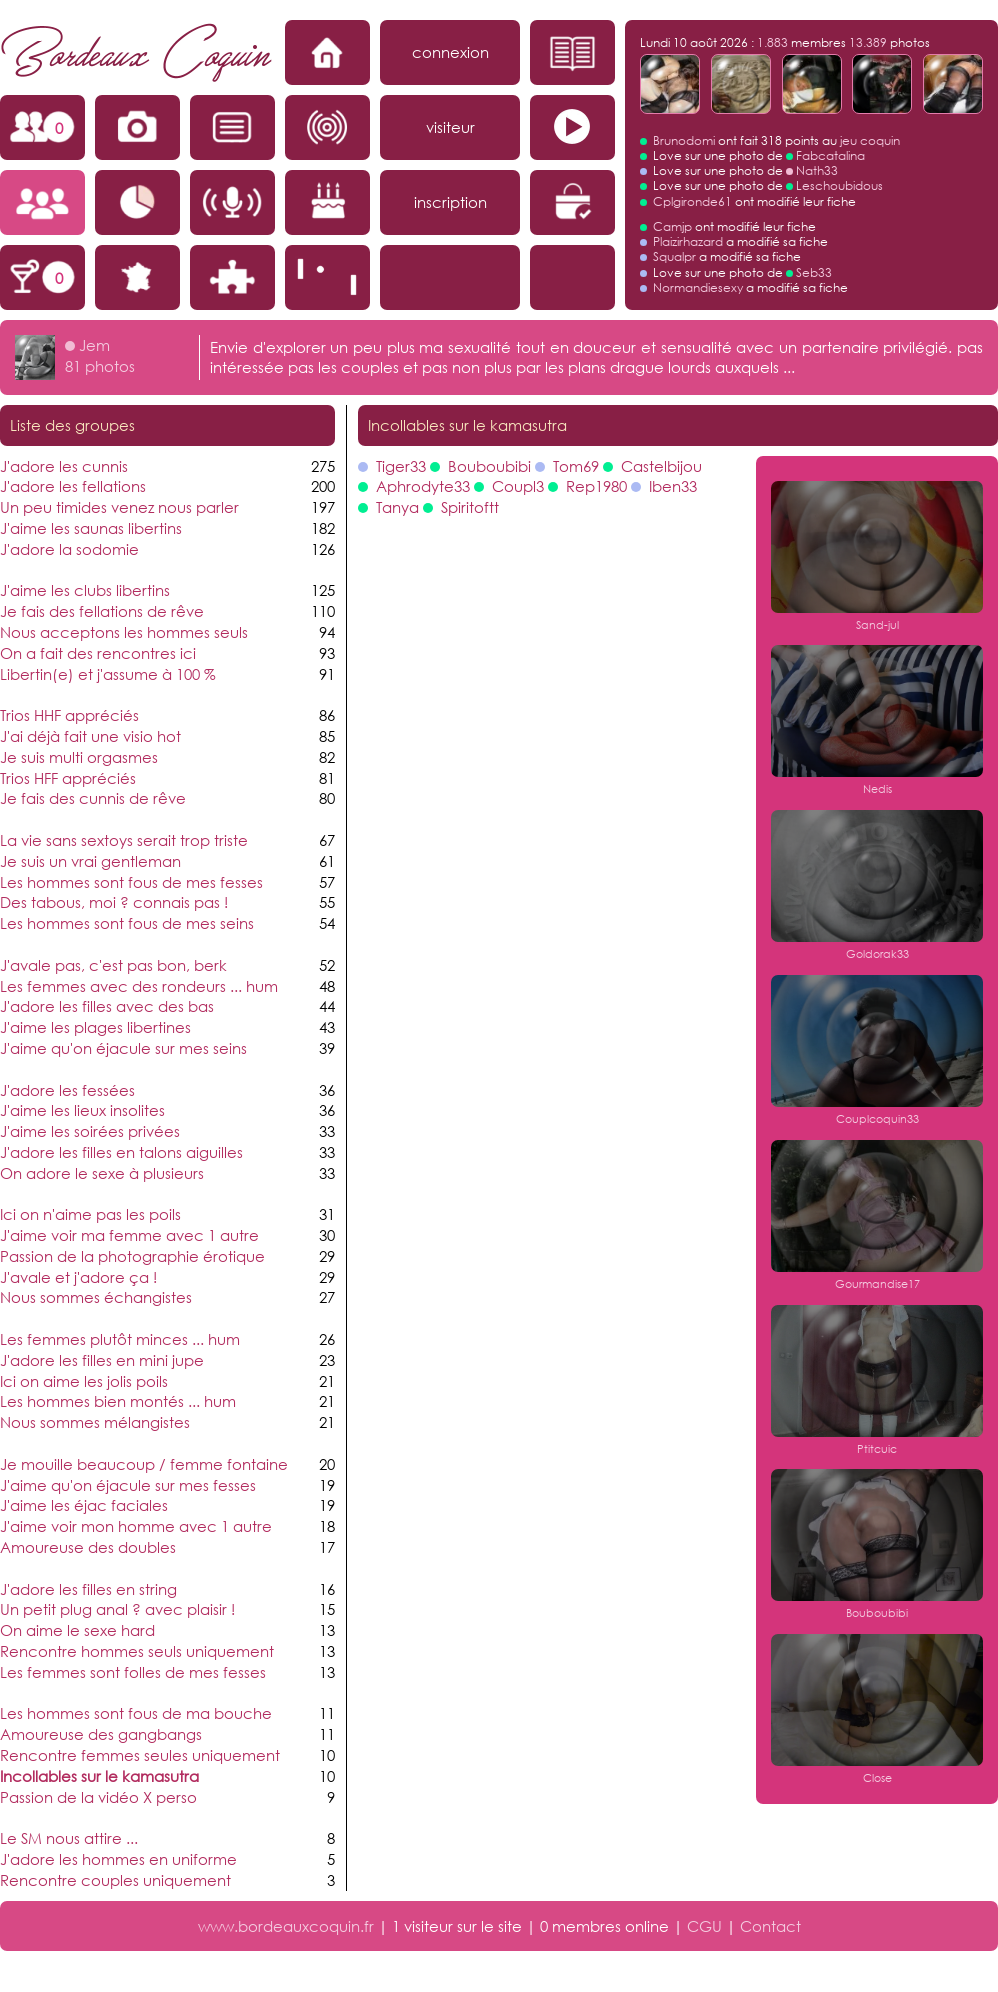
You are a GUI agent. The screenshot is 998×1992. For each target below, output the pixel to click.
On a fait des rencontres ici (98, 653)
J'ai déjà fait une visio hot (90, 736)
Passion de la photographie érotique (132, 1256)
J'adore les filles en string (88, 1589)
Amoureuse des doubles (88, 1547)
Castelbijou (661, 466)
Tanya (397, 507)
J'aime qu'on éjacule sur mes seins (123, 1048)
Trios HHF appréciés (69, 715)
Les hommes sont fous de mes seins (127, 923)
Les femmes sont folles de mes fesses (133, 1672)
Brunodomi (684, 140)
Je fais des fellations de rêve (102, 611)
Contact (770, 1926)
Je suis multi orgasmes (79, 757)
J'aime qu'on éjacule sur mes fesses (128, 1485)
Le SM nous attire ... (69, 1838)
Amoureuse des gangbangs (101, 1734)
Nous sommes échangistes (96, 1297)
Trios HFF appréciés (68, 778)
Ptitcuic (877, 1449)
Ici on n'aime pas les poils (90, 1214)
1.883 (772, 42)
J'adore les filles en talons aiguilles (121, 1152)
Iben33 (673, 486)
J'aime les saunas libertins (91, 528)
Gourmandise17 (877, 1284)
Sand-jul (877, 625)
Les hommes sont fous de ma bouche (136, 1713)
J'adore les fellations (73, 486)
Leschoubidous (839, 185)
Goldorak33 (877, 954)
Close (877, 1778)
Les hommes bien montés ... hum (118, 1401)
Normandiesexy (698, 287)
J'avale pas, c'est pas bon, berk (113, 965)
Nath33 (817, 170)
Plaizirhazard (688, 241)
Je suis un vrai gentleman (90, 861)
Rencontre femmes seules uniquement (140, 1755)
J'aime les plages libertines (95, 1027)
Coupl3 (518, 486)
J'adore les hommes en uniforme (118, 1859)
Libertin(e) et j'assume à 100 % (108, 674)
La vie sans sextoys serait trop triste (124, 840)
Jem (94, 345)
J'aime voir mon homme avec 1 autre (136, 1526)
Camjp (672, 226)
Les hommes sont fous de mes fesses (131, 882)
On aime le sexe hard (77, 1630)
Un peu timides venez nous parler (119, 507)
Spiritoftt (470, 507)
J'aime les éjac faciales (84, 1505)
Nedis (877, 789)
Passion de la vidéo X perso (98, 1797)
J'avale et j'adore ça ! (78, 1277)
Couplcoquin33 (877, 1119)
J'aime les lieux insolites (82, 1110)
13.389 (868, 42)
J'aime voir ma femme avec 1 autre (129, 1235)
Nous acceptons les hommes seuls (124, 632)
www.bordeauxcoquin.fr (286, 1926)
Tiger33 (401, 466)
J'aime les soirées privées (90, 1131)
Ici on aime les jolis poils (84, 1381)
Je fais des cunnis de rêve (93, 798)
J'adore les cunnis (64, 466)
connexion (450, 52)
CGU (704, 1926)
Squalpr (674, 256)
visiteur (450, 127)
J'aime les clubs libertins (85, 590)
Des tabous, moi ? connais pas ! (114, 902)
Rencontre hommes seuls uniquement (137, 1651)
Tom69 (576, 466)
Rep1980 (596, 486)
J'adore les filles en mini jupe (102, 1360)
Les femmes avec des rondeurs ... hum (139, 986)
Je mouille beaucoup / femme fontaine (144, 1464)
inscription (450, 202)
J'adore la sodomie (69, 549)
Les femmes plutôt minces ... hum (120, 1339)
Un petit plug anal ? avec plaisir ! (117, 1609)
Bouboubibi (489, 466)
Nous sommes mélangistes (95, 1422)
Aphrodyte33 (423, 486)
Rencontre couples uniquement (115, 1880)
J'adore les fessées (67, 1090)
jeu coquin (870, 140)
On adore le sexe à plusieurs (102, 1173)
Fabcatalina (830, 155)
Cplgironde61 (692, 201)
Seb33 (814, 272)
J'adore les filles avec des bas (107, 1006)
